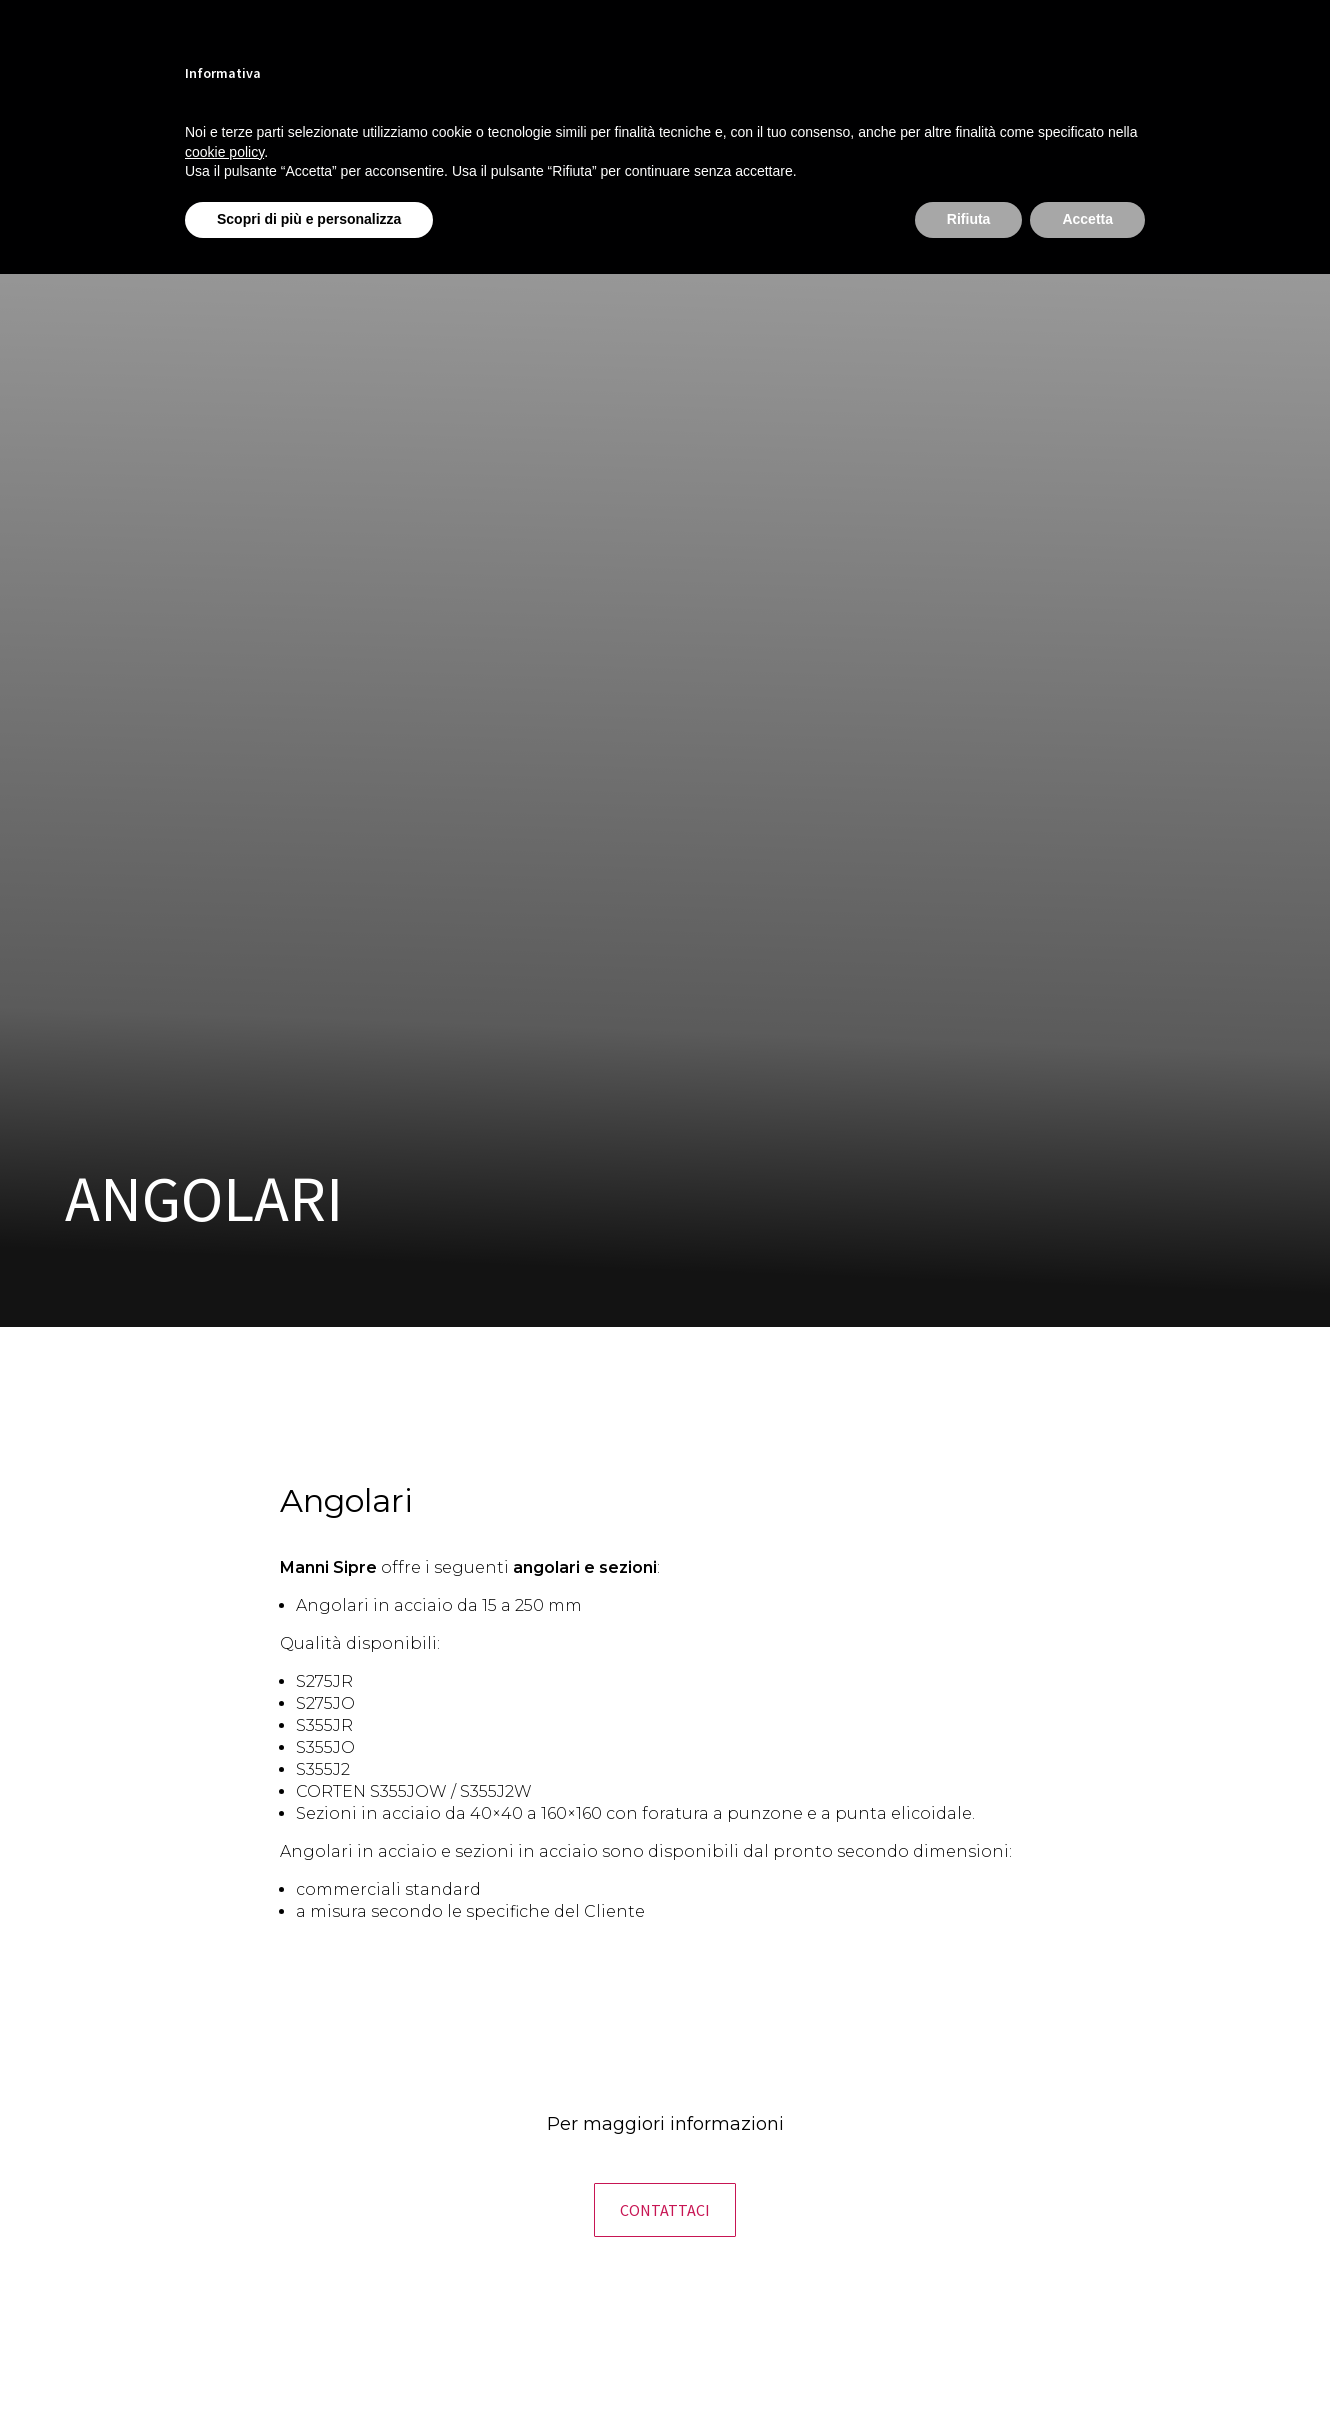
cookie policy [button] (224, 152)
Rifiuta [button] (969, 219)
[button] (665, 2210)
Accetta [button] (1087, 219)
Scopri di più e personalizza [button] (309, 219)
